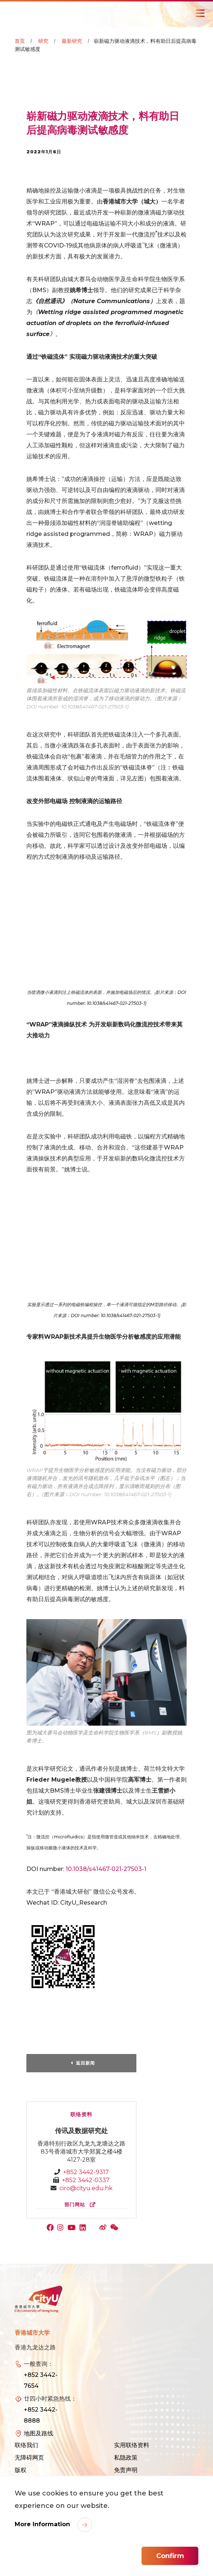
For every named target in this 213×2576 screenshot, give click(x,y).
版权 (20, 2470)
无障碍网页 (29, 2457)
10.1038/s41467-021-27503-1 (106, 1868)
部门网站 (82, 2204)
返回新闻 (85, 2063)
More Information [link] (43, 2524)
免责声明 (125, 2470)
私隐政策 (125, 2457)
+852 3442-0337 (86, 2180)
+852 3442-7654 (41, 2380)
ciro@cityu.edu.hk (86, 2188)
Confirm (170, 2556)
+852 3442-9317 (86, 2172)
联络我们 (26, 2445)
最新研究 (72, 41)
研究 (43, 41)
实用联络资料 (131, 2445)
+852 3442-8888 (41, 2415)
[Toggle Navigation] (200, 13)
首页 (20, 41)
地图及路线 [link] (38, 2433)
